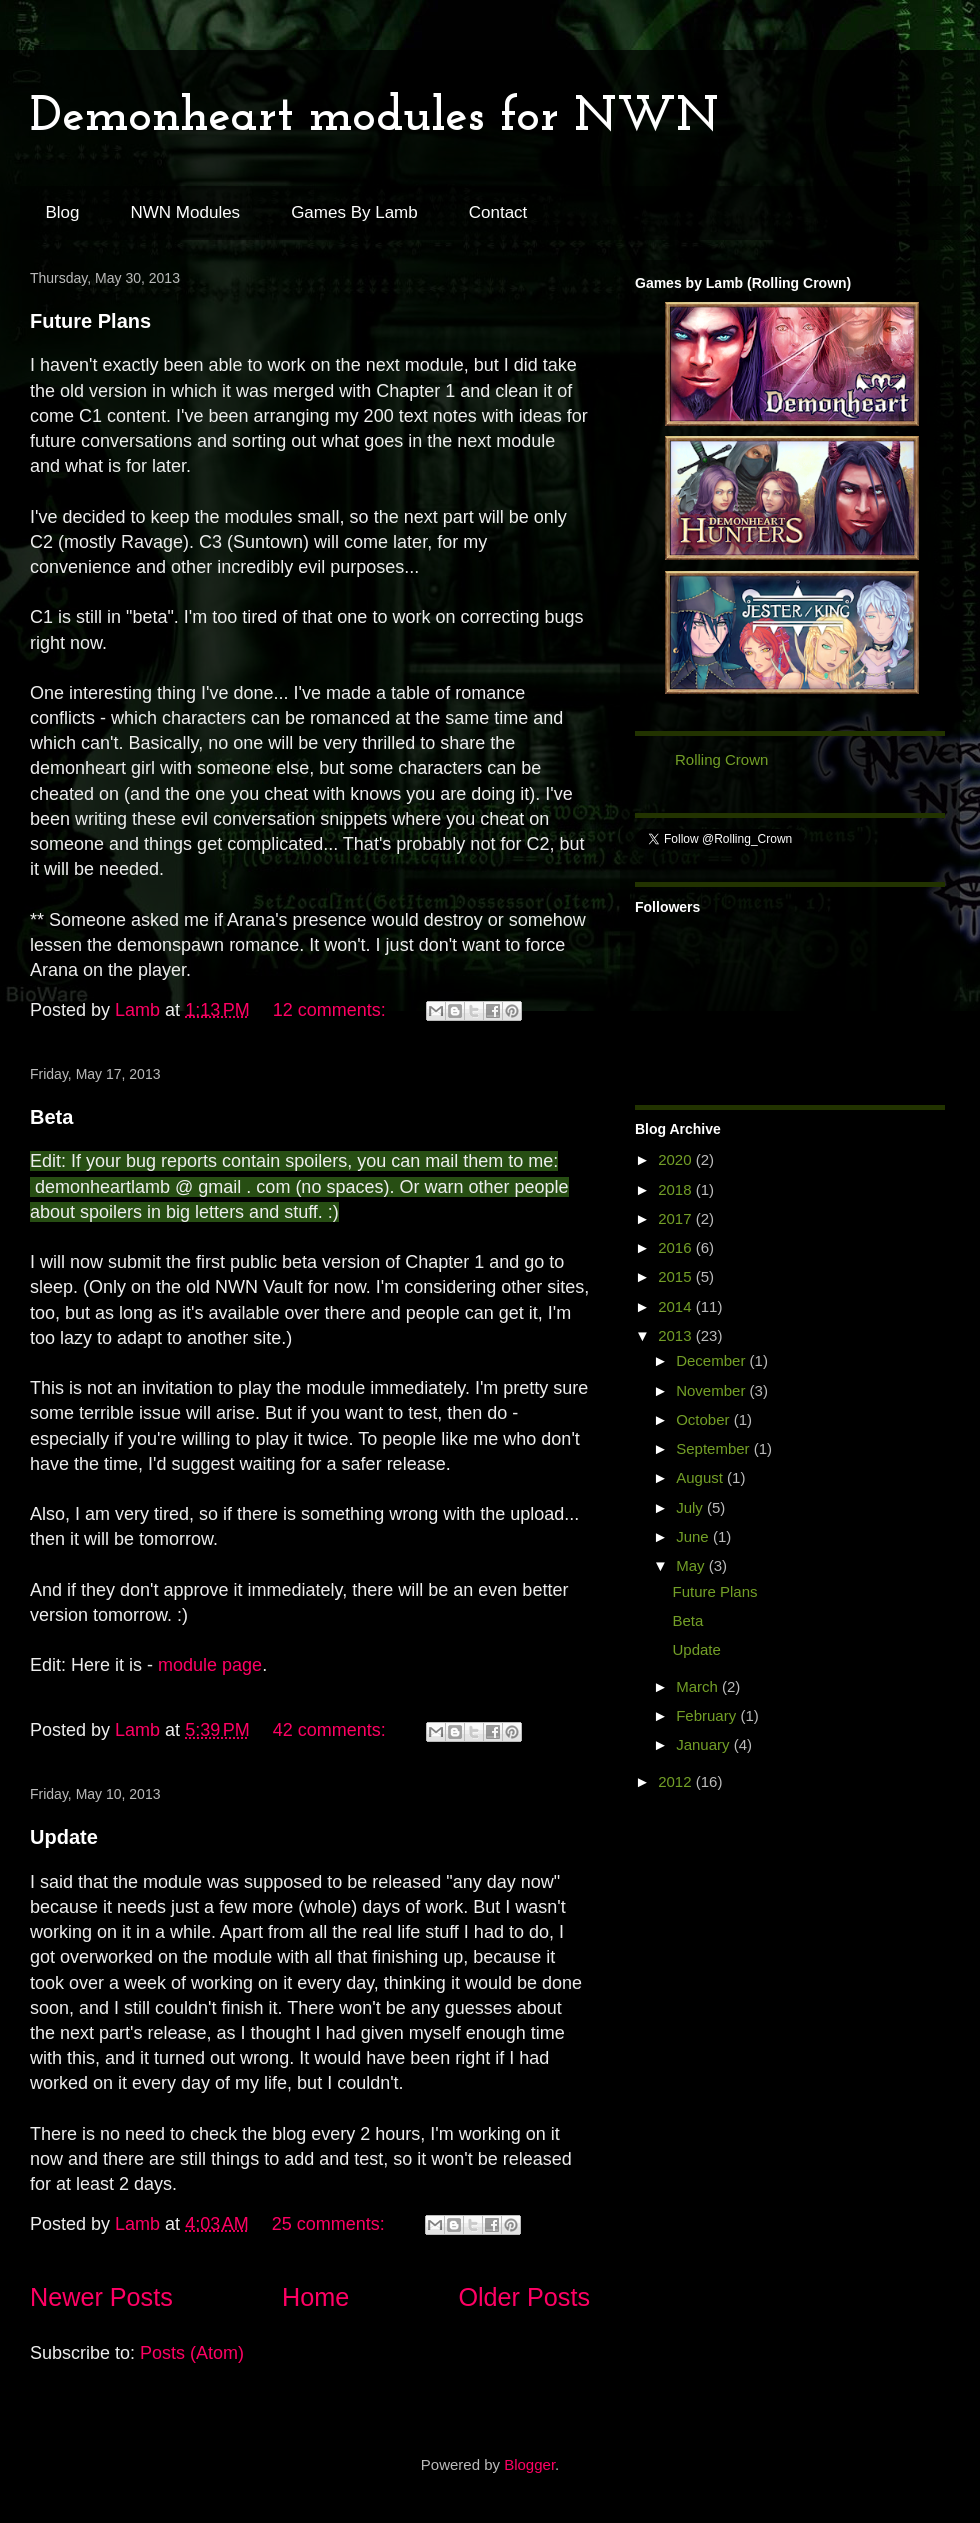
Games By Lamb (354, 212)
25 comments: (331, 2224)
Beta (51, 1117)
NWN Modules (186, 212)
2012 (677, 1781)
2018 (677, 1189)
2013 (677, 1335)
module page (210, 1665)
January (705, 1744)
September (715, 1448)
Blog (63, 212)
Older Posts (524, 2297)
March (699, 1686)
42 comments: (332, 1730)
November (712, 1390)
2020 (677, 1159)
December (712, 1360)
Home (315, 2297)
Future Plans (90, 321)
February (708, 1715)
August (701, 1477)
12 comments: (332, 1010)
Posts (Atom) (192, 2353)
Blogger (529, 2464)
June (694, 1536)
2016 (677, 1247)
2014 (677, 1306)
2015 (677, 1276)
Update (64, 1837)
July (691, 1507)
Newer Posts (101, 2297)
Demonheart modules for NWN (374, 117)
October (705, 1419)
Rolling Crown (721, 759)
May (692, 1565)
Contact (498, 212)
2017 (677, 1218)
